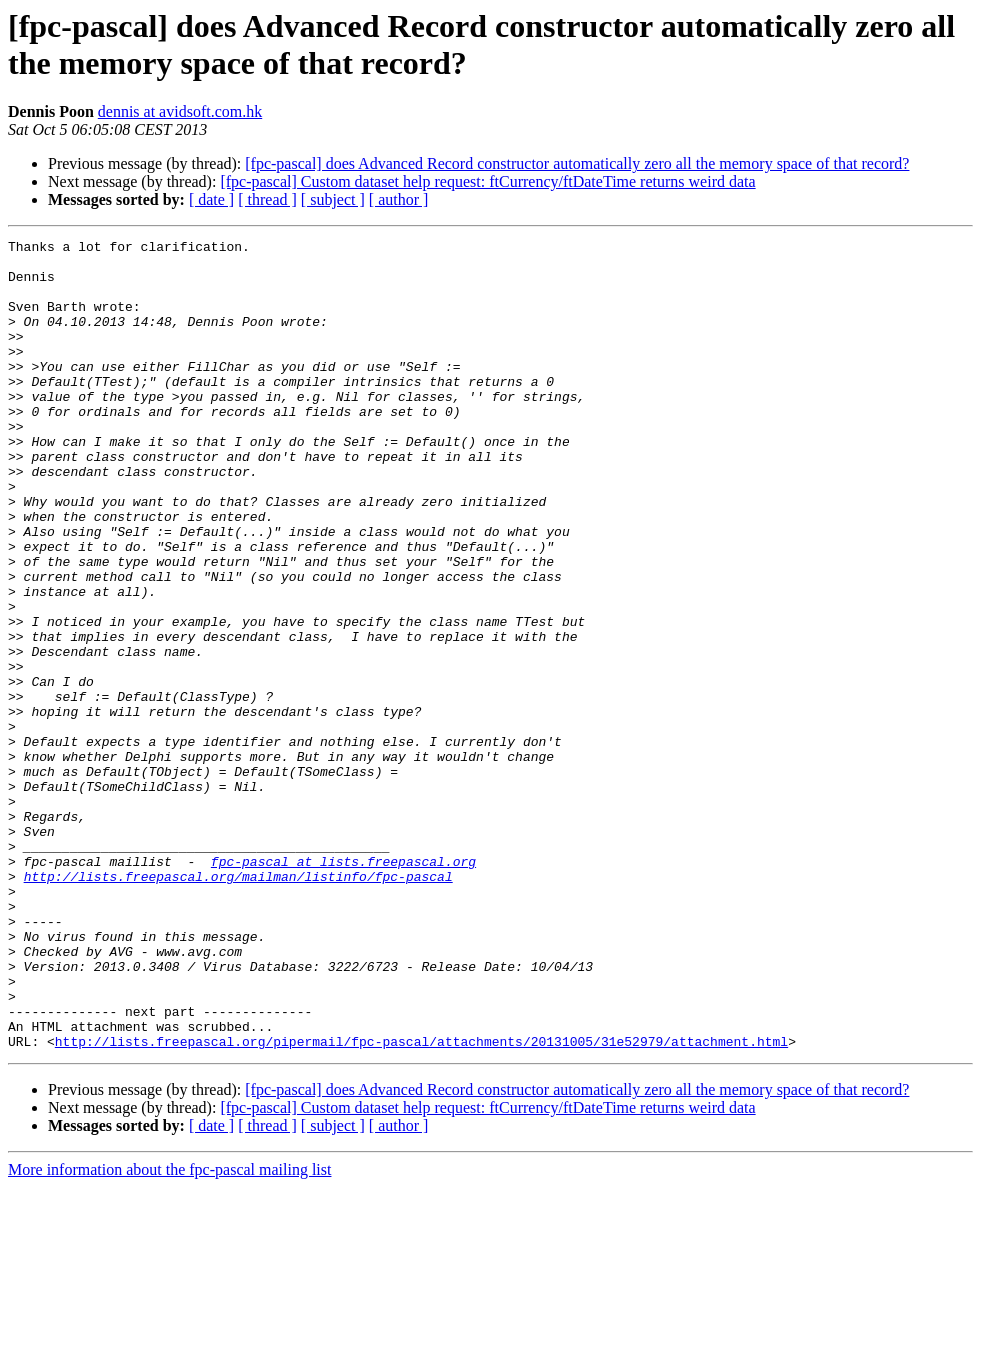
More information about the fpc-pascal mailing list (169, 1331)
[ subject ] (333, 199)
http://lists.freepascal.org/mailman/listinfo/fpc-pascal (238, 1005)
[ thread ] (267, 199)
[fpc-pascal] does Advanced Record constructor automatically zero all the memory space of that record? (577, 163)
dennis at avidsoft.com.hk (180, 111)
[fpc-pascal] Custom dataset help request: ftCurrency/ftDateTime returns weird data (487, 181)
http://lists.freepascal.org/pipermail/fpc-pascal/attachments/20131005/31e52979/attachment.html (421, 1203)
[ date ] (211, 199)
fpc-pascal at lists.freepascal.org (343, 987)
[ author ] (399, 199)
